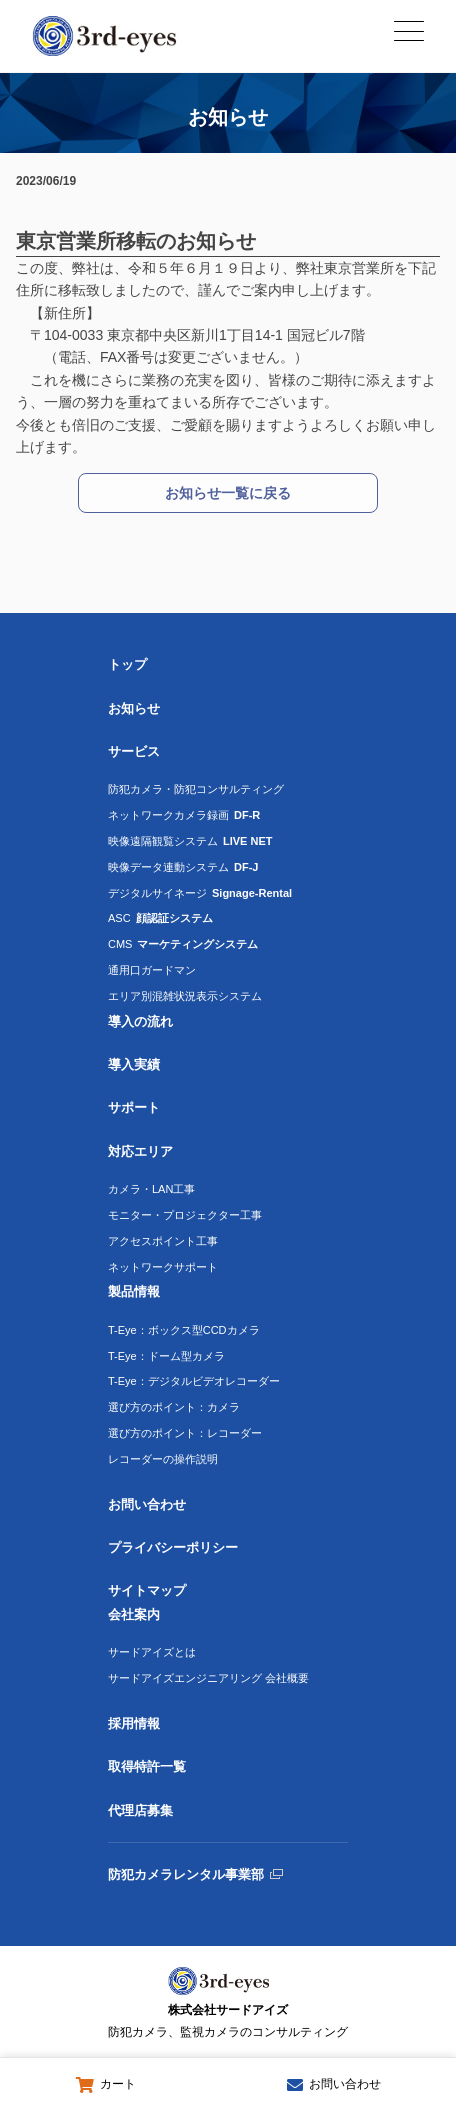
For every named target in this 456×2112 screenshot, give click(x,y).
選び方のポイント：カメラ (174, 1407)
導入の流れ (140, 1021)
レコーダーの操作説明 (163, 1459)
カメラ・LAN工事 (151, 1189)
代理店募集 (140, 1810)
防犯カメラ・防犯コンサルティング (196, 789)
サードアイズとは (152, 1652)
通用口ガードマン (152, 970)
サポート (134, 1107)
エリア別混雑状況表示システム (185, 996)
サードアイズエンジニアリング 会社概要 (208, 1678)
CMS (183, 944)
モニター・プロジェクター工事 (185, 1215)
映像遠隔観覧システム (190, 841)
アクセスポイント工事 (163, 1241)
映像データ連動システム (183, 867)
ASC (160, 918)
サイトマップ (147, 1590)
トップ (127, 664)
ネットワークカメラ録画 (184, 815)
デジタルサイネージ (200, 893)
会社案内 (134, 1614)
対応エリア (140, 1151)
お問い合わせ (147, 1504)
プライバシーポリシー (173, 1547)
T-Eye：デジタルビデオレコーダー (194, 1381)
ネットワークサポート (163, 1267)
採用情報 (134, 1723)
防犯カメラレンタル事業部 (186, 1874)
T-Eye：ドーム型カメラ (166, 1356)
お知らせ (134, 708)
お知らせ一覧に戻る (228, 493)
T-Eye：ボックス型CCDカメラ (184, 1330)
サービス (134, 751)
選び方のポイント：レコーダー (185, 1433)
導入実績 (134, 1064)
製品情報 (134, 1291)
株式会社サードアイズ (228, 2023)
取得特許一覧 (147, 1766)
